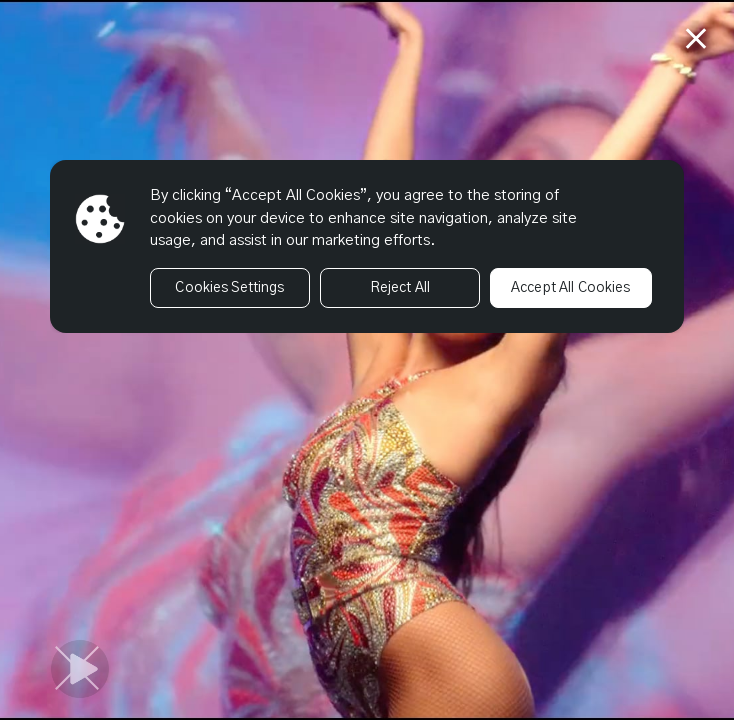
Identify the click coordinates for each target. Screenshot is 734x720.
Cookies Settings (229, 288)
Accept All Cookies (571, 288)
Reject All (400, 288)
